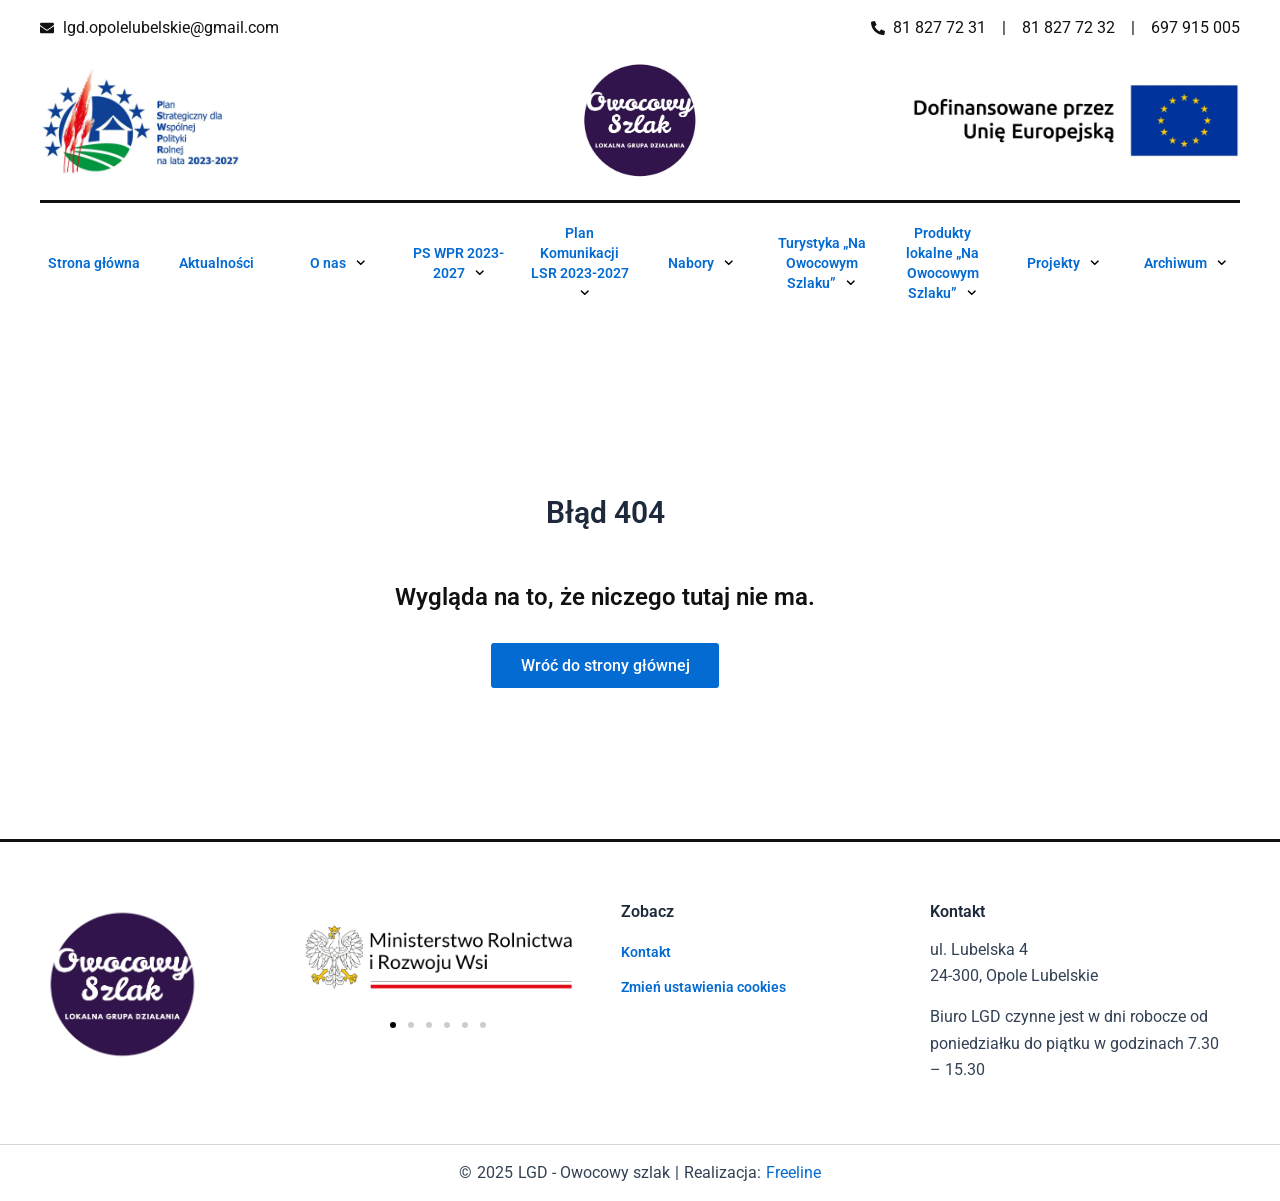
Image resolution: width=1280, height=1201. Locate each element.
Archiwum (1185, 263)
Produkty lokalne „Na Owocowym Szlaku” (942, 266)
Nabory (701, 263)
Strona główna (94, 263)
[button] (393, 1025)
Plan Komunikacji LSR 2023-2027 (580, 266)
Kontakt (646, 952)
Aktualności (216, 263)
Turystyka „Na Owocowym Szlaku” (822, 266)
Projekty (1063, 263)
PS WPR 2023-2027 (458, 266)
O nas (338, 263)
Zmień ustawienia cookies (703, 987)
